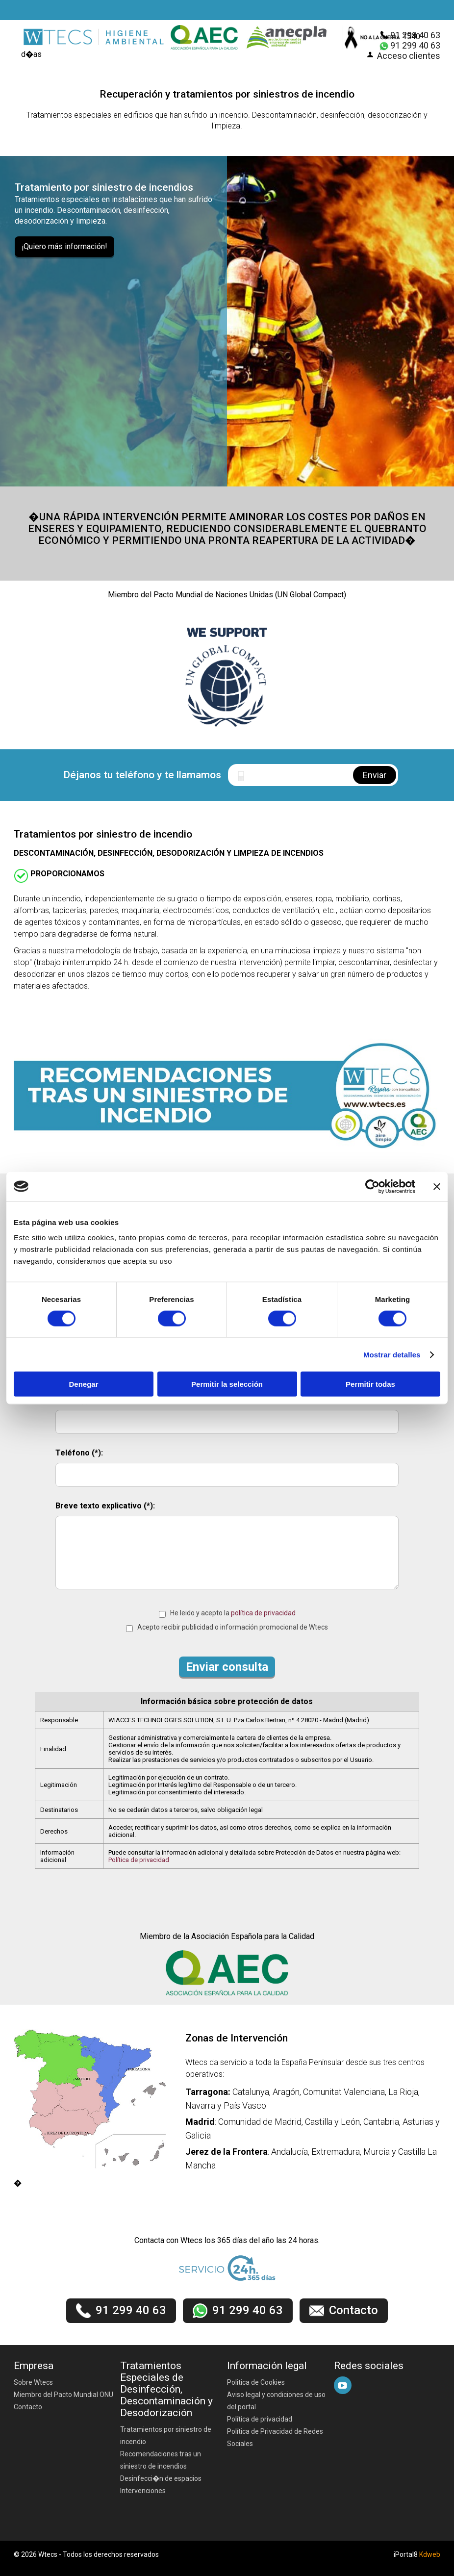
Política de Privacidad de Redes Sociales (275, 2437)
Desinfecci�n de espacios (161, 2478)
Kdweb (429, 2554)
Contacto (28, 2407)
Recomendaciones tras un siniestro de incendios (160, 2460)
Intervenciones (143, 2491)
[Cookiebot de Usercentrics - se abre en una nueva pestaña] (372, 1186)
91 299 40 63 (415, 35)
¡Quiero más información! (64, 246)
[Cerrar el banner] (436, 1186)
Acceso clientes (408, 56)
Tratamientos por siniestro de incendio (165, 2435)
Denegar (83, 1384)
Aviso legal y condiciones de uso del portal (276, 2401)
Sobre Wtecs (33, 2382)
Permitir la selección (227, 1384)
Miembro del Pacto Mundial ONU (63, 2394)
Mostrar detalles (392, 1354)
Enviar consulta (227, 1667)
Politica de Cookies (256, 2382)
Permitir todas (370, 1384)
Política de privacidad (138, 1859)
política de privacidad (263, 1613)
